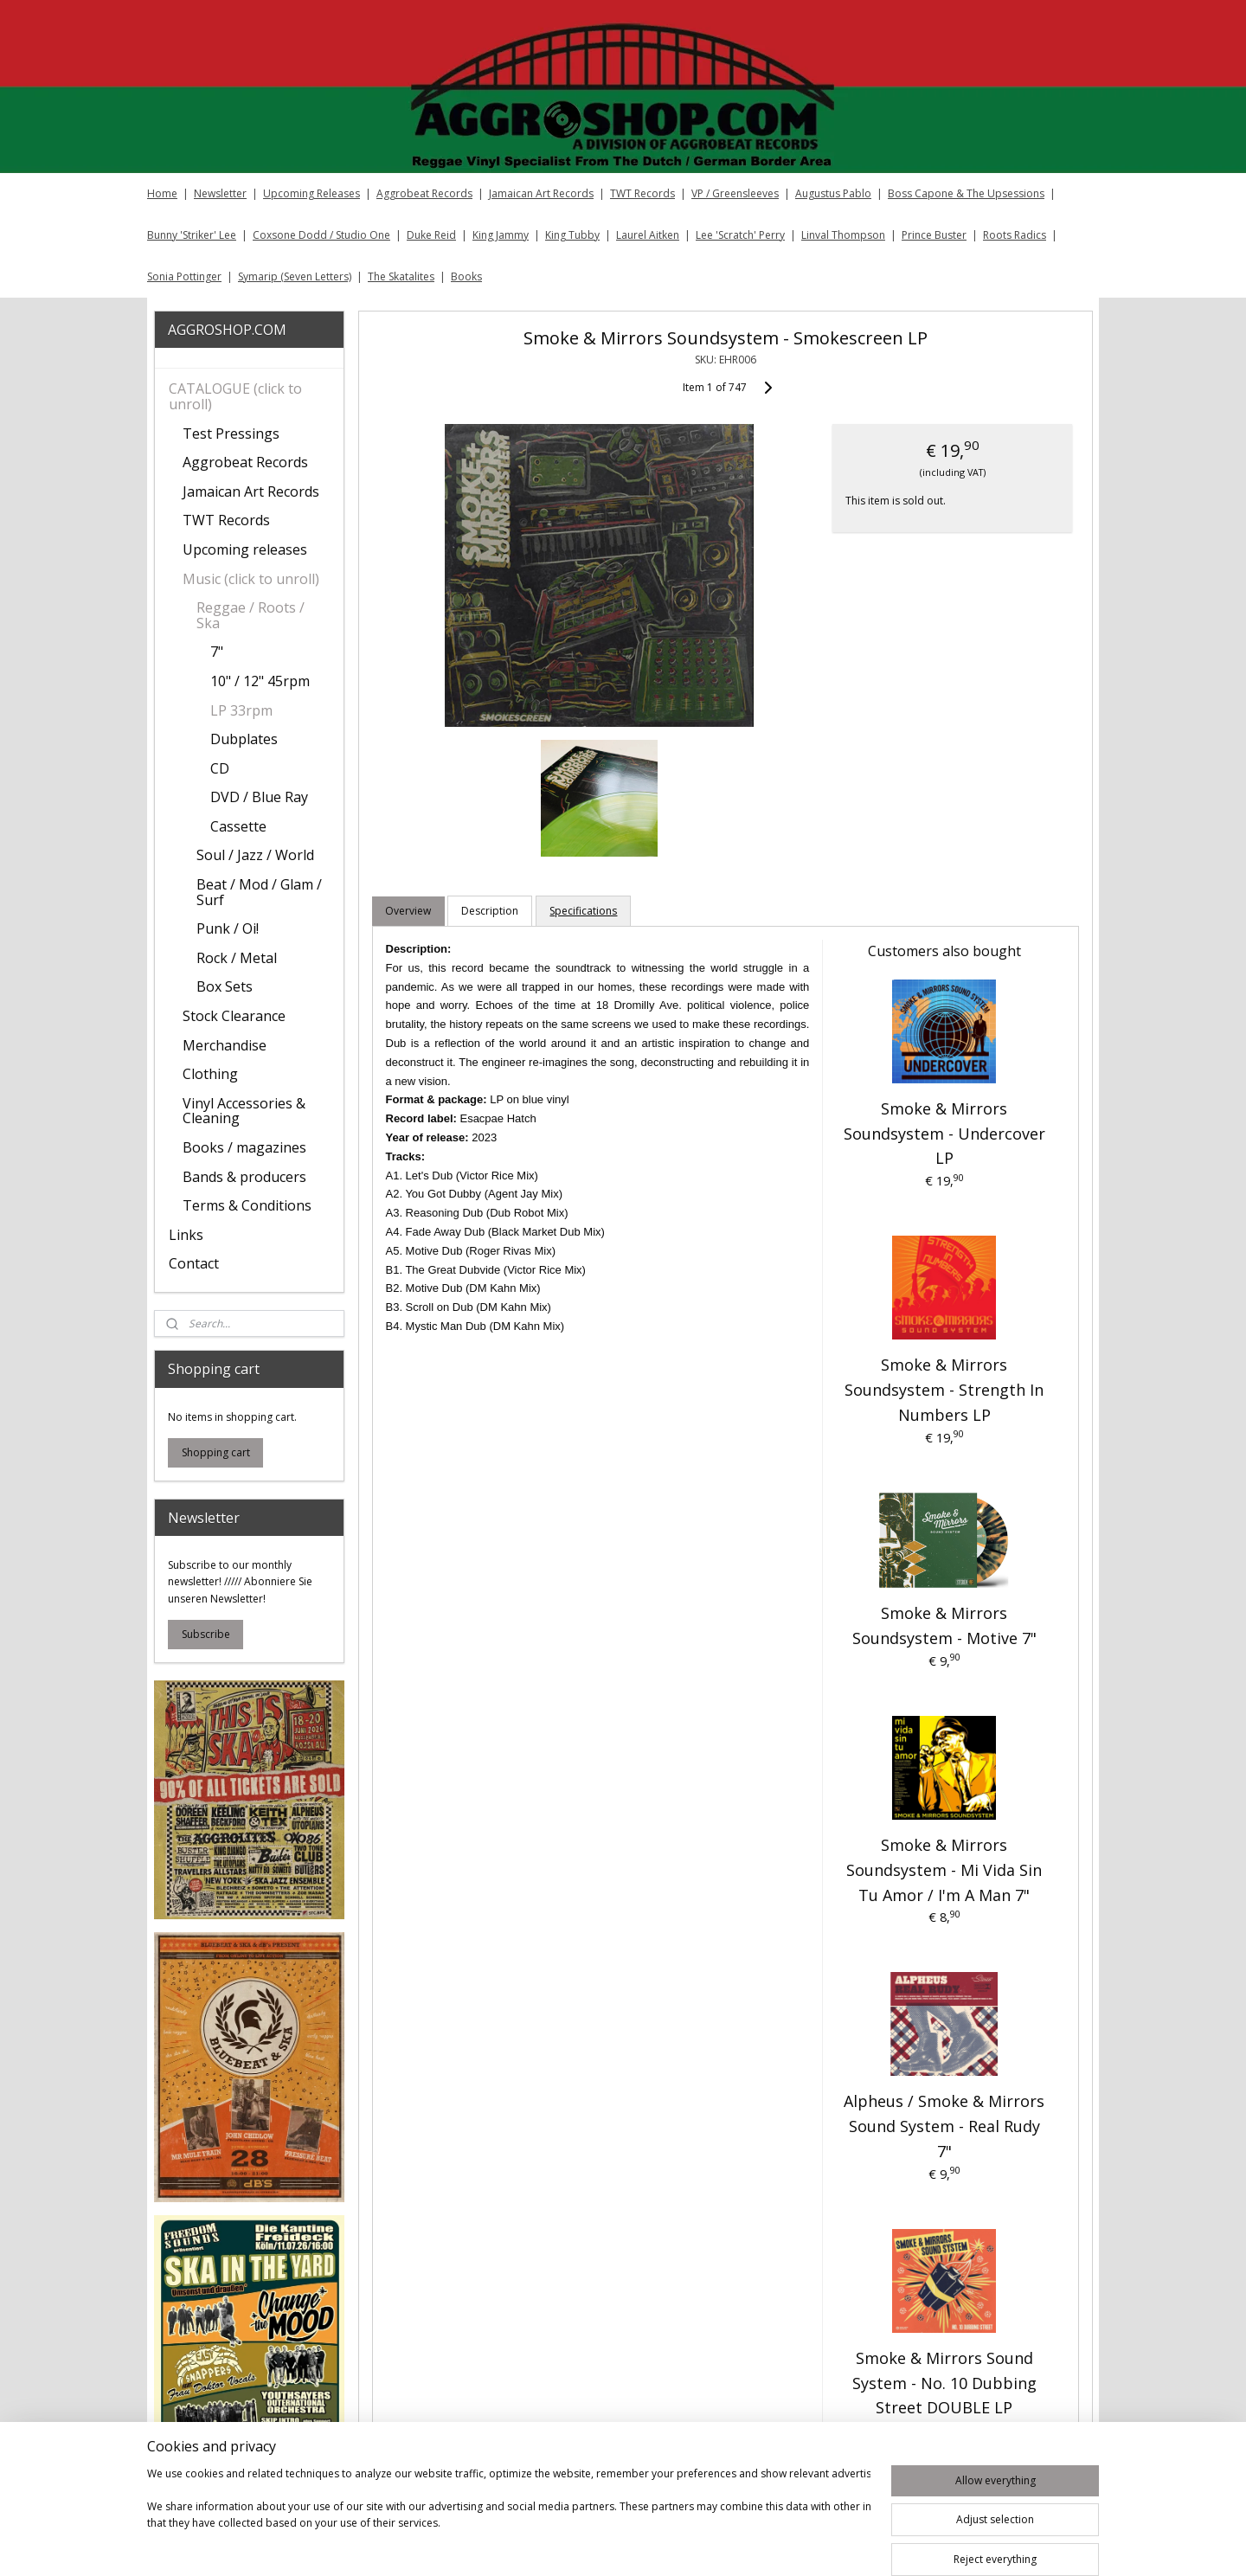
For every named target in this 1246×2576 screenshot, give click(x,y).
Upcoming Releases (311, 193)
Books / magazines (244, 1147)
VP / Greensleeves (735, 193)
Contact (194, 1263)
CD (219, 768)
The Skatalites (401, 276)
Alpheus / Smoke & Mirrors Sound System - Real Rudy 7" (944, 2126)
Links (186, 1234)
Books (466, 276)
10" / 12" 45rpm (260, 681)
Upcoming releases (245, 549)
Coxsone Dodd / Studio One (321, 235)
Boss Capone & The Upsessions (966, 193)
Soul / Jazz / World (255, 854)
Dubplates (244, 738)
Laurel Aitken (647, 235)
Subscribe (206, 1634)
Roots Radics (1014, 235)
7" (216, 651)
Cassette (238, 826)
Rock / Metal (236, 957)
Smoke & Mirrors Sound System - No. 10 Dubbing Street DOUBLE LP (943, 2383)
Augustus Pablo (833, 193)
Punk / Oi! (227, 928)
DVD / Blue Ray (259, 796)
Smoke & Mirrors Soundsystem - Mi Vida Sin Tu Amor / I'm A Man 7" (944, 1869)
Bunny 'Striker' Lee (191, 235)
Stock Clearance (234, 1015)
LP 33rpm (241, 710)
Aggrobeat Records (424, 193)
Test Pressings (231, 433)
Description (489, 910)
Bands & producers (244, 1176)
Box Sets (224, 986)
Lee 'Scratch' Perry (740, 235)
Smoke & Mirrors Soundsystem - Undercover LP (943, 1133)
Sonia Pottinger (184, 276)
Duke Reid (431, 235)
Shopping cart (216, 1452)
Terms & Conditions (247, 1205)
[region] (508, 2517)
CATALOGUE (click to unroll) (235, 396)
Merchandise (225, 1045)
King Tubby (572, 235)
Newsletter (220, 193)
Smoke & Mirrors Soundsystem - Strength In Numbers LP (944, 1389)
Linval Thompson (843, 235)
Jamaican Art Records (541, 193)
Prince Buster (934, 235)
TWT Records (642, 193)
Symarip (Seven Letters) (294, 276)
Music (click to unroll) (251, 578)
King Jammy (500, 235)
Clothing (210, 1073)
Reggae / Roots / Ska (250, 615)
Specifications (583, 910)
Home (162, 193)
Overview (408, 910)
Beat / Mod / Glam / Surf (259, 892)
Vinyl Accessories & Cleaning (244, 1111)
